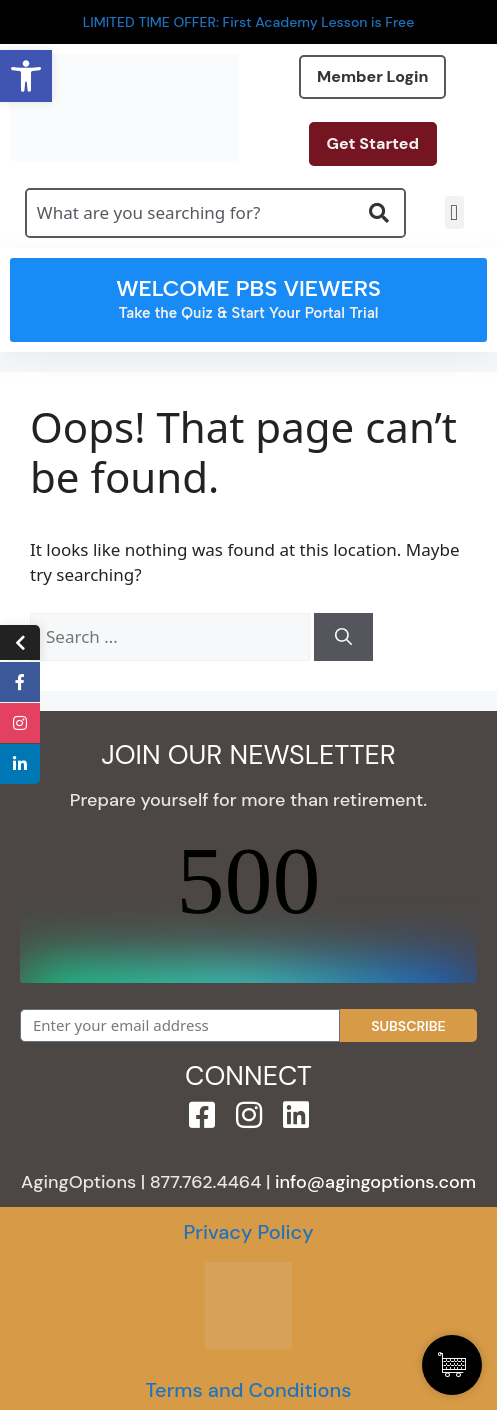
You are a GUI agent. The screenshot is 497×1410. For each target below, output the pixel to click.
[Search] (343, 637)
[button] (454, 212)
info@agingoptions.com (375, 1182)
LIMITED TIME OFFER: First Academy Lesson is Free (249, 22)
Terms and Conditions (248, 1390)
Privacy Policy (248, 1232)
